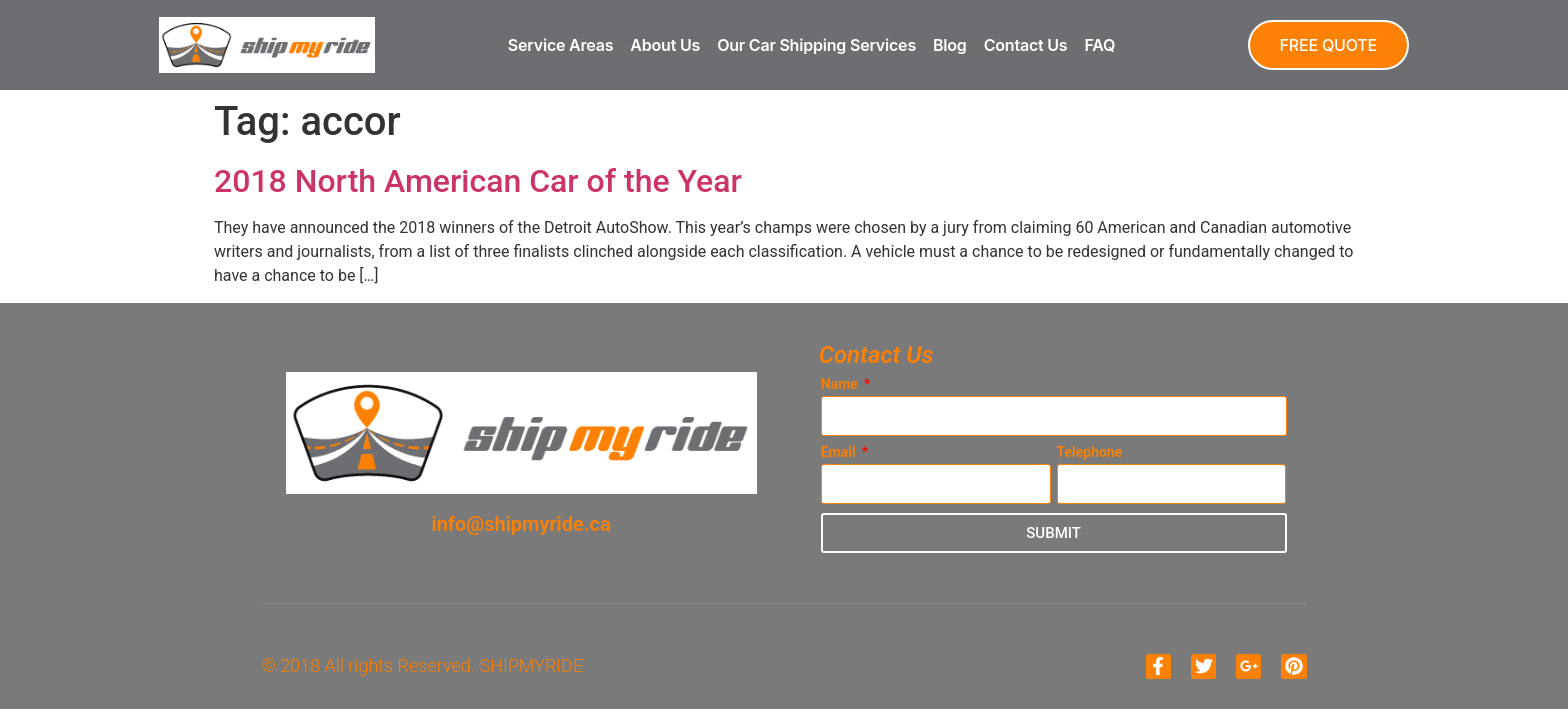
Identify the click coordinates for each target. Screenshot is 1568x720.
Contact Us (1026, 45)
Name (841, 384)
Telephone (1090, 452)
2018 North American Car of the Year (478, 181)
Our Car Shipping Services (816, 45)
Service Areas (561, 45)
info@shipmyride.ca (521, 524)
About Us (665, 45)
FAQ (1099, 45)
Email (840, 452)
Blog (950, 45)
